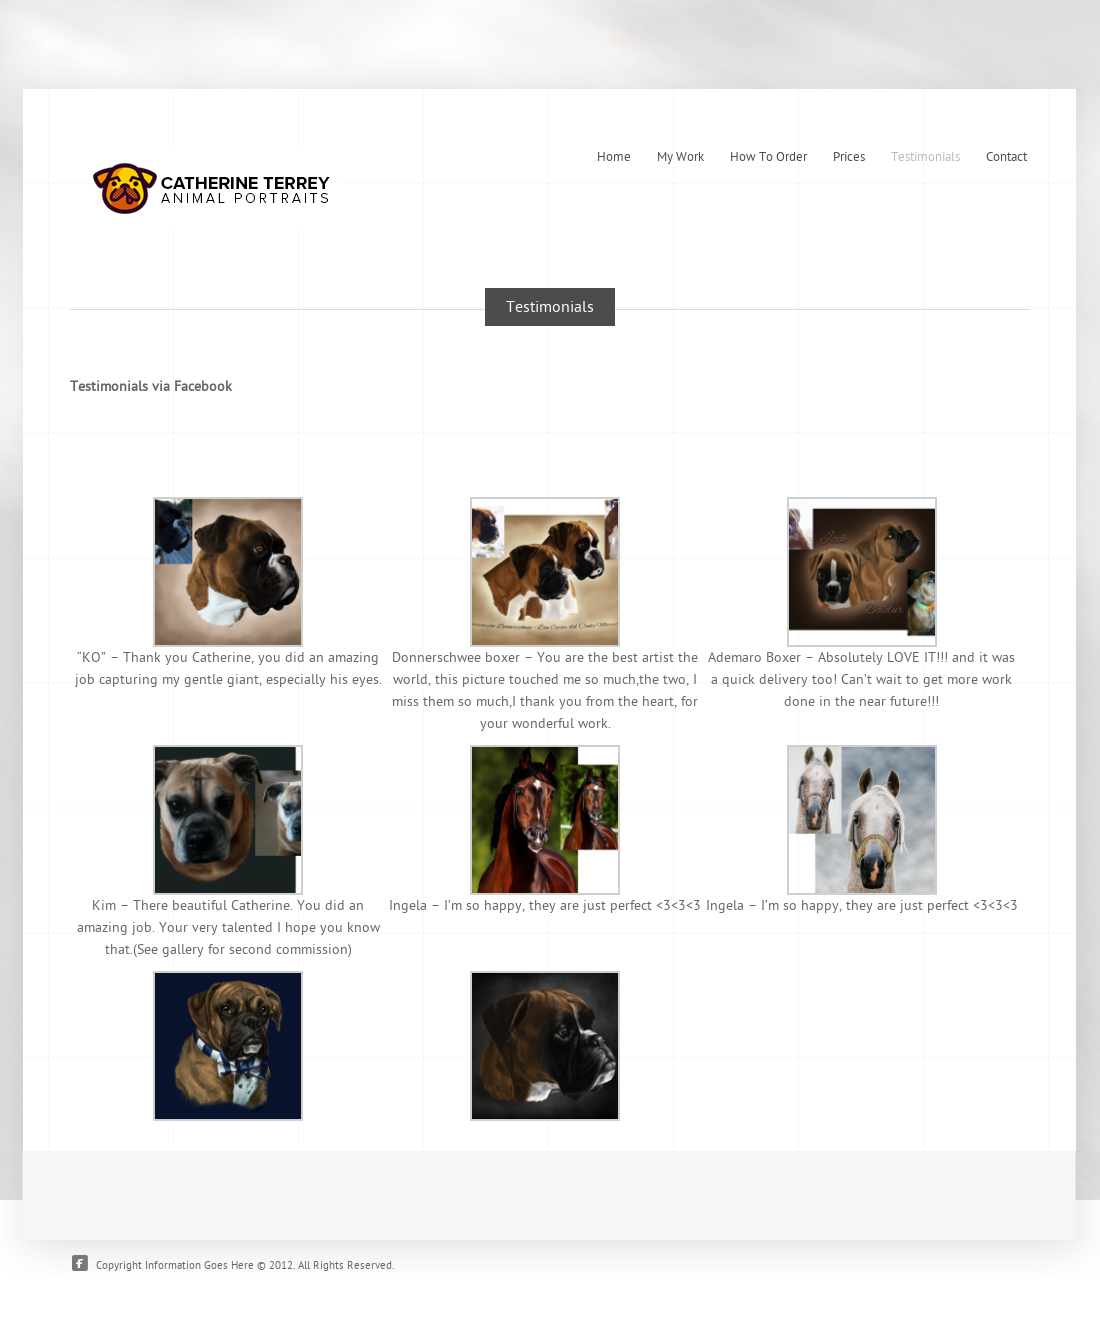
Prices (849, 157)
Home (614, 157)
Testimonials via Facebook (151, 386)
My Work (680, 157)
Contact (1006, 157)
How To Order (768, 157)
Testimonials (925, 157)
